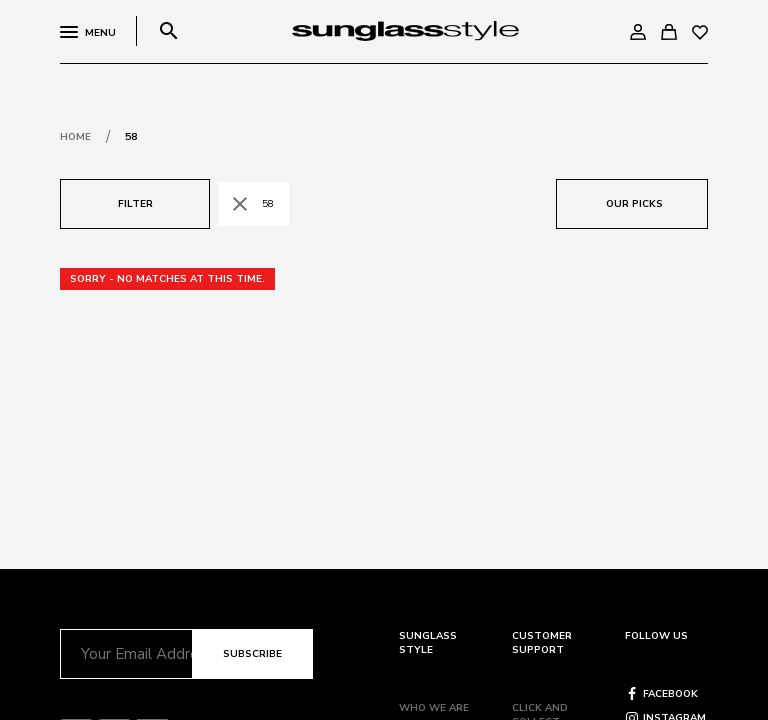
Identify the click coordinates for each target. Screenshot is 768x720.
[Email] (126, 654)
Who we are (434, 708)
